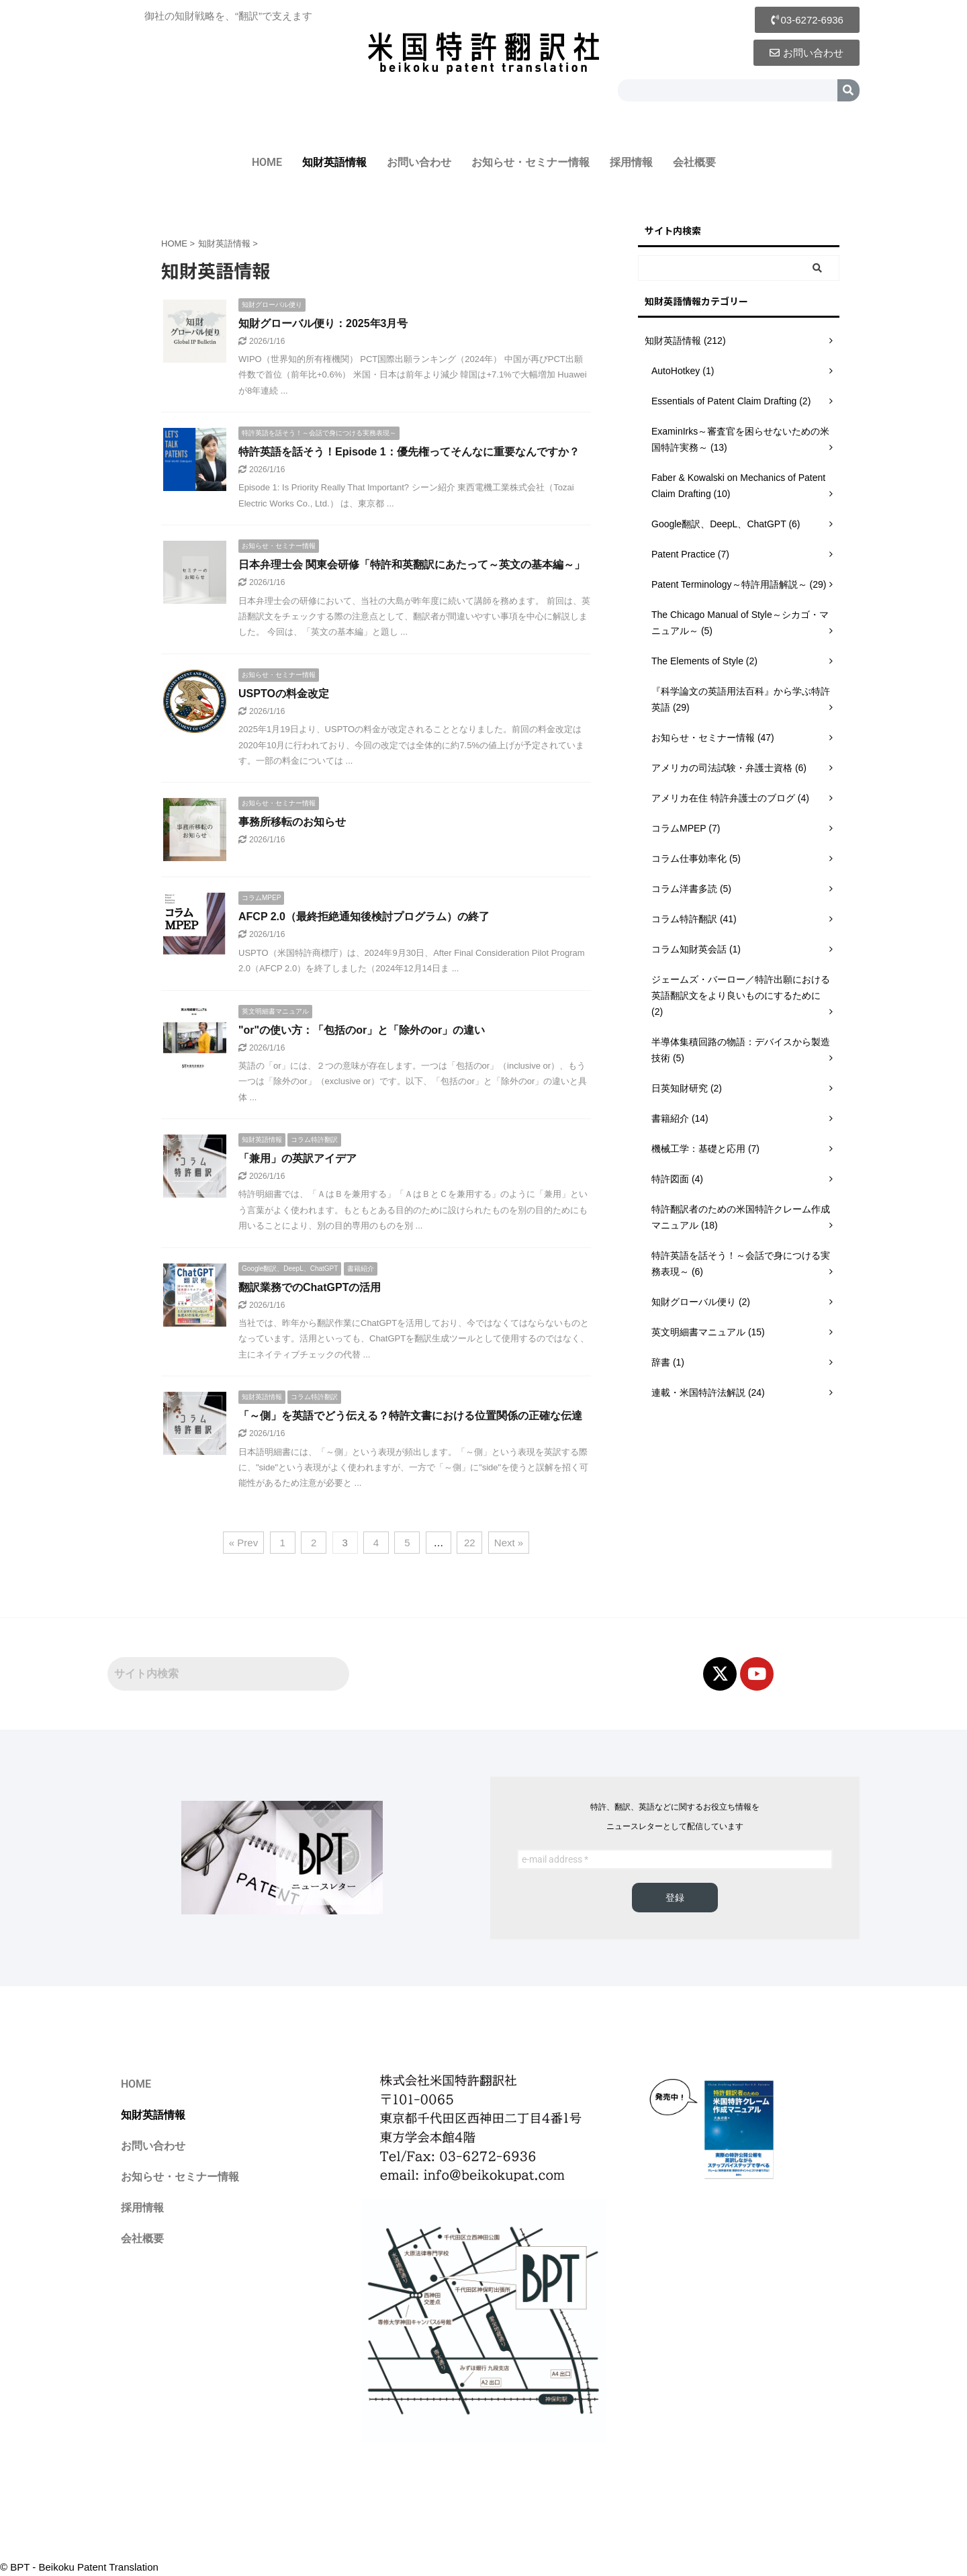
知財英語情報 (334, 162)
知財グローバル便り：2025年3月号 (323, 323)
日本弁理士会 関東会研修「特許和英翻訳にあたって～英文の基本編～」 (411, 564)
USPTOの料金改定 (283, 693)
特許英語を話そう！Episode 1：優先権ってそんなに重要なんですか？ (409, 451)
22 (469, 1542)
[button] (807, 20)
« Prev (243, 1542)
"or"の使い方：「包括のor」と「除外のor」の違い (361, 1030)
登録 (674, 1897)
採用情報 (631, 162)
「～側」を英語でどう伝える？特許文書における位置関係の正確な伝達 (410, 1415)
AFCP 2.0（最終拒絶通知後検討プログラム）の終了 (364, 916)
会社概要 (694, 162)
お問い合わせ (419, 162)
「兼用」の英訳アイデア (297, 1158)
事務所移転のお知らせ (292, 822)
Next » (508, 1542)
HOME (267, 162)
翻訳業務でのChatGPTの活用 (309, 1287)
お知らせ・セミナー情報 (530, 162)
